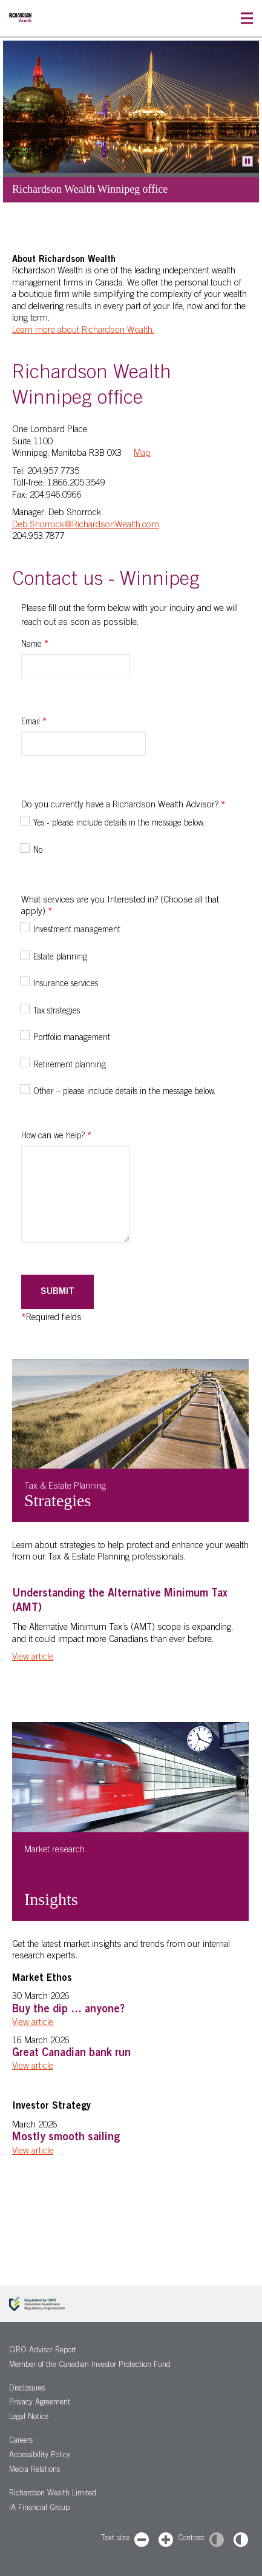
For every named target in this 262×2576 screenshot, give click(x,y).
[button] (247, 18)
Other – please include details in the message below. (124, 1092)
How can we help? (56, 1136)
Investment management (76, 930)
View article (32, 1657)
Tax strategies (56, 1011)
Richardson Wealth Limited (52, 2494)
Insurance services (65, 984)
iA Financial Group (39, 2508)
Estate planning (60, 957)
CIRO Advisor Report (42, 2351)
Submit (57, 1291)
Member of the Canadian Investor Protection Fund (90, 2365)
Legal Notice (28, 2417)
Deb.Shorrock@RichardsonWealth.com (85, 525)
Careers (21, 2441)
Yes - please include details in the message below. (119, 823)
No (37, 851)
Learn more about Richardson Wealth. (83, 330)
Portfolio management (71, 1038)
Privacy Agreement (39, 2403)
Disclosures (27, 2389)
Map (142, 453)
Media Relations (34, 2470)
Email (34, 722)
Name (34, 645)
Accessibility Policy (39, 2456)
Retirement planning (69, 1065)
